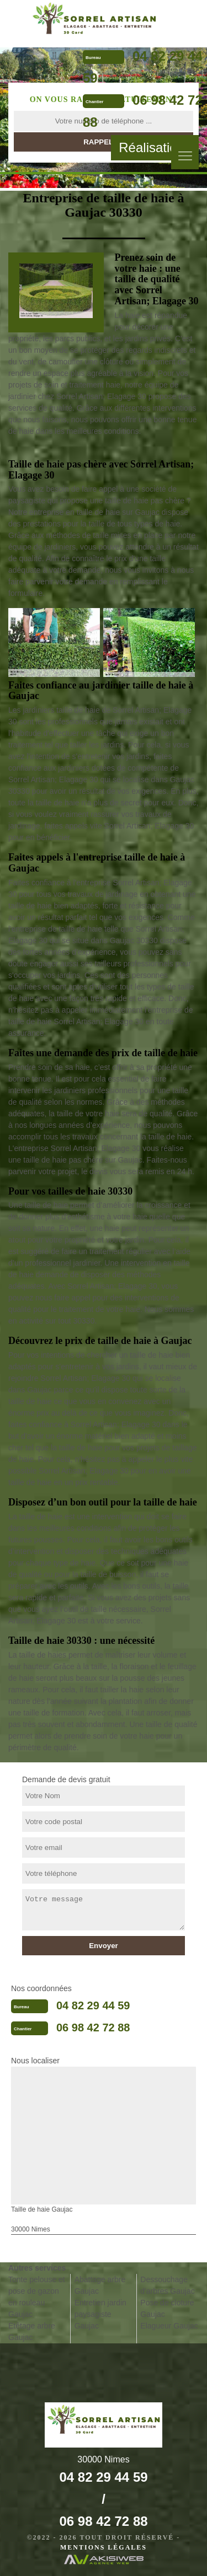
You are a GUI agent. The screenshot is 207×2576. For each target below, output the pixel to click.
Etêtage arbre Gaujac (31, 2331)
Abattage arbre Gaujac (100, 2285)
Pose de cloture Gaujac (167, 2308)
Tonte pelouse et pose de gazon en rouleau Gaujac (36, 2297)
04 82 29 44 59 (93, 2005)
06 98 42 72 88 (93, 2027)
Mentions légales (103, 2547)
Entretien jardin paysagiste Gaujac (100, 2314)
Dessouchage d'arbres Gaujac (167, 2285)
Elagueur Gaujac (169, 2325)
